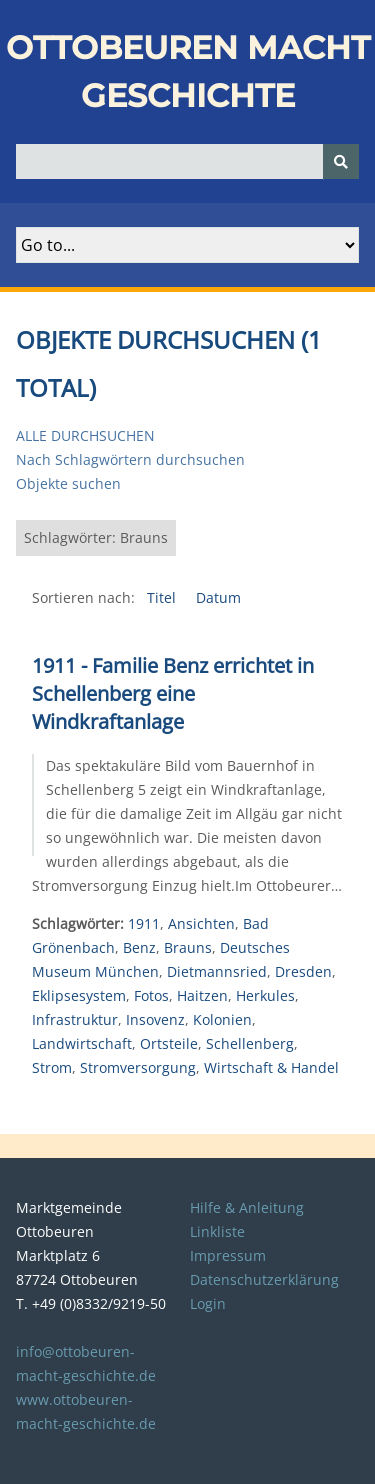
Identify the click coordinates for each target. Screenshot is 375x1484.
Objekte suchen (68, 483)
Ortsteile (169, 1043)
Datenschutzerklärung (264, 1279)
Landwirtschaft (82, 1043)
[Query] (187, 161)
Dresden (303, 971)
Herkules (265, 995)
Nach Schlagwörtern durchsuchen (130, 459)
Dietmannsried (217, 971)
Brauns (188, 947)
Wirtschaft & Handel (271, 1067)
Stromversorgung (138, 1067)
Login (208, 1303)
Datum (218, 597)
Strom (52, 1067)
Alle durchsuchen (85, 435)
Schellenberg (250, 1043)
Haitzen (202, 995)
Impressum (228, 1255)
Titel (163, 597)
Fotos (151, 995)
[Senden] (341, 161)
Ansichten (201, 923)
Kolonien (222, 1019)
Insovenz (155, 1019)
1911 (144, 923)
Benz (139, 947)
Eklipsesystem (79, 995)
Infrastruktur (75, 1019)
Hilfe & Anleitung (247, 1207)
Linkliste (217, 1231)
